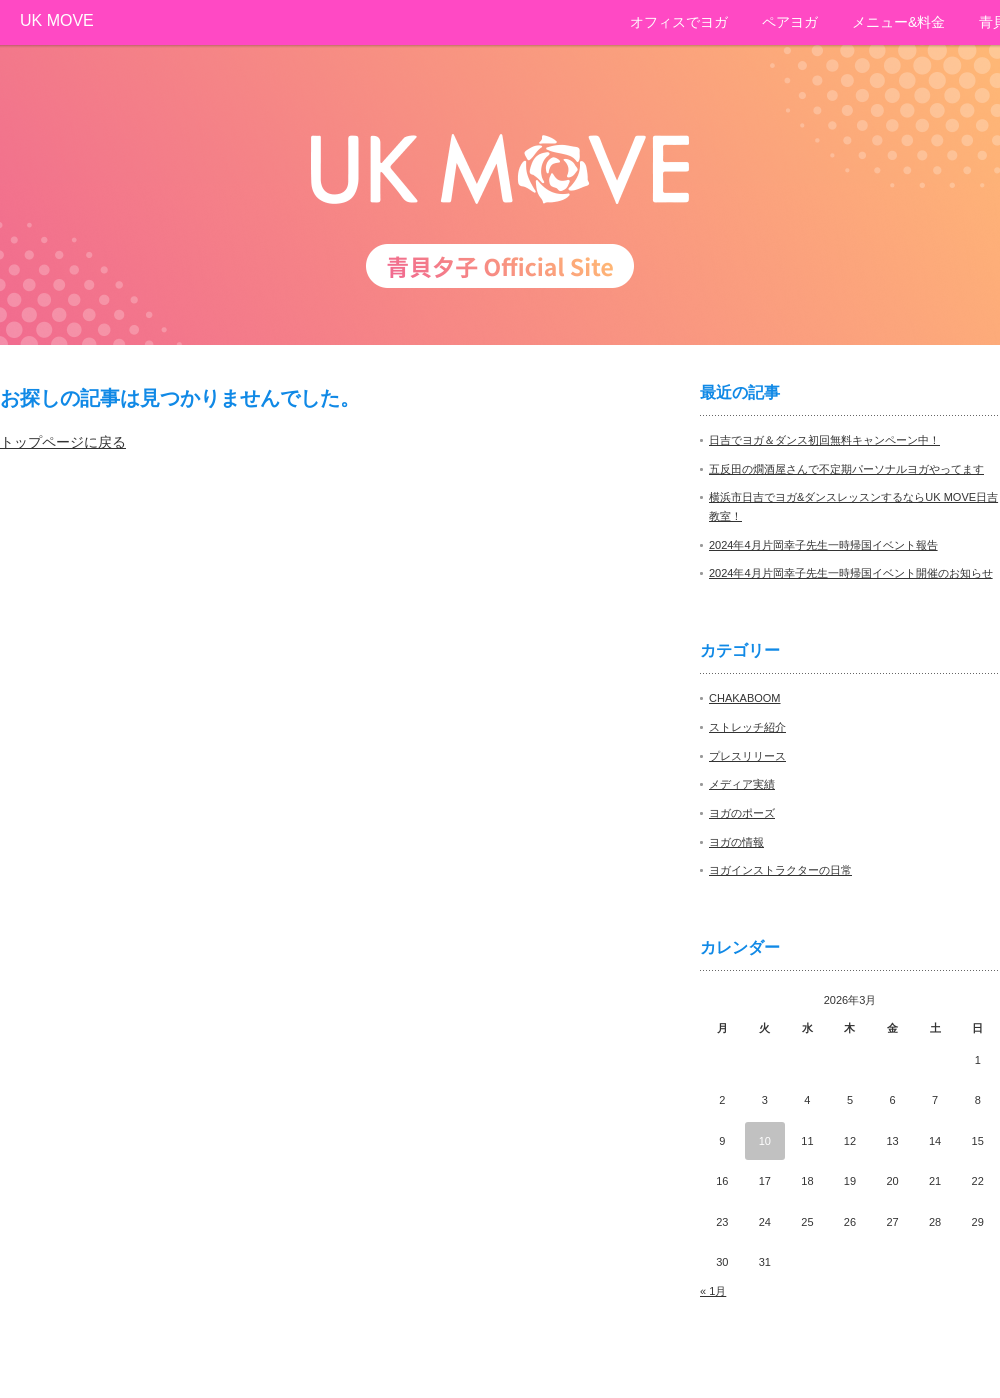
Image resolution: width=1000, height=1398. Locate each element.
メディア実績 (742, 784)
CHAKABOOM (745, 698)
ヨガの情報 (736, 842)
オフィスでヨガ (679, 22)
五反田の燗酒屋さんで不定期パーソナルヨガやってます (846, 469)
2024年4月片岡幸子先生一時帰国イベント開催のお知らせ (851, 573)
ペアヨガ (790, 22)
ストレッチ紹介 (747, 727)
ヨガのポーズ (742, 813)
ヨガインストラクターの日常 (780, 870)
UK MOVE (57, 20)
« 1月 (713, 1291)
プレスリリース (747, 756)
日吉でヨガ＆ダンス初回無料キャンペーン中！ (824, 440)
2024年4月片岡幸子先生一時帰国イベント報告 (823, 545)
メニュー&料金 (898, 22)
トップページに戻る (63, 442)
